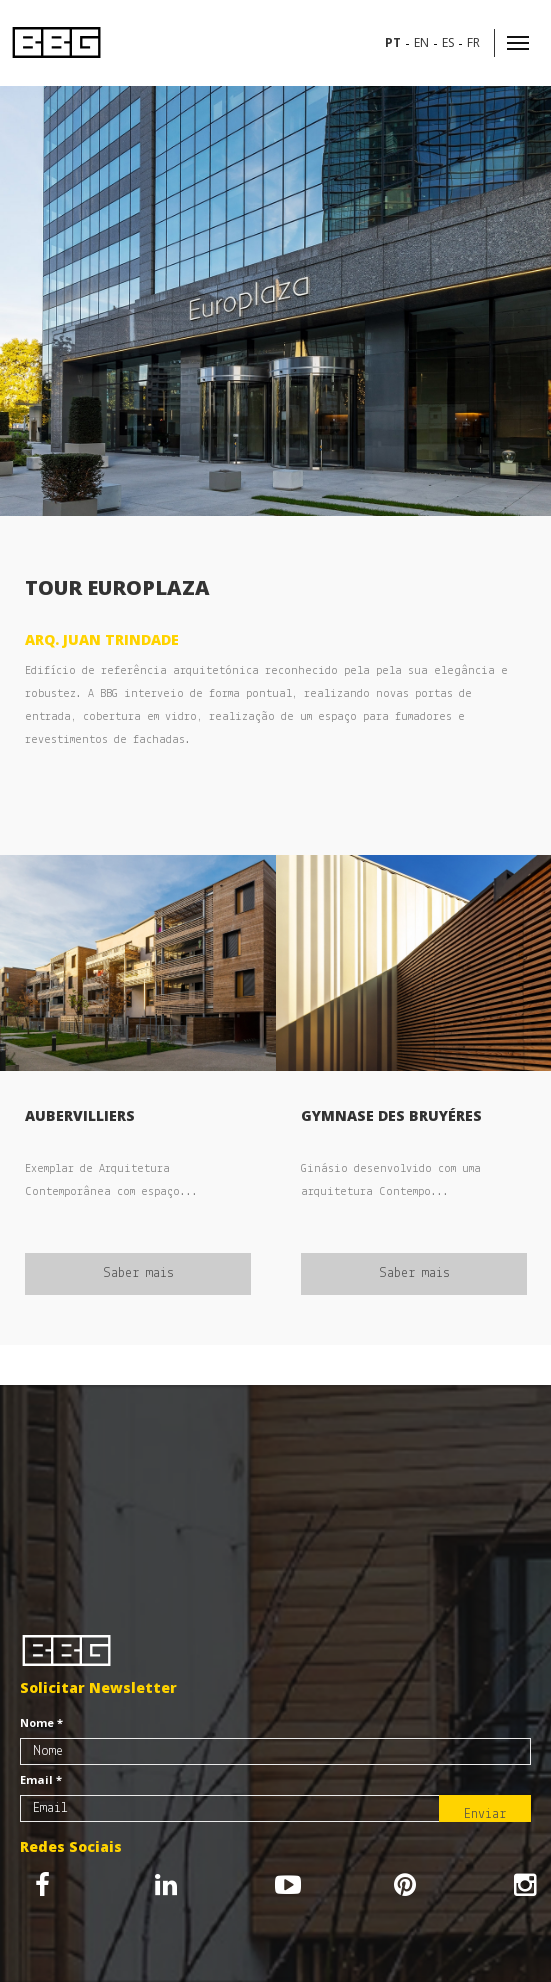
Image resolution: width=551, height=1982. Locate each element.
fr (473, 42)
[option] (275, 301)
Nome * (41, 1722)
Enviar (485, 1814)
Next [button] (531, 301)
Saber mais (138, 1273)
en (421, 42)
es (448, 42)
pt (393, 42)
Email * (41, 1779)
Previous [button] (30, 301)
